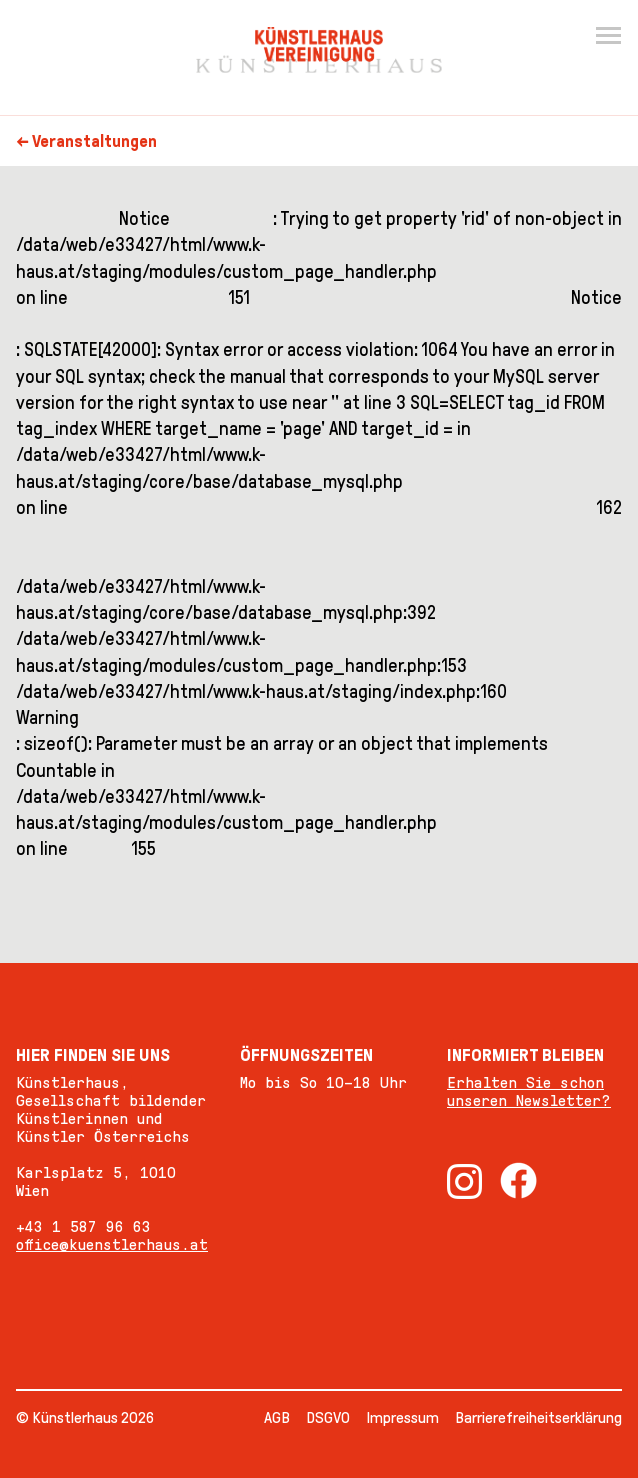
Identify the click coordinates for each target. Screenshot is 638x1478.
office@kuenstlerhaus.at (112, 1244)
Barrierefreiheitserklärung (538, 1417)
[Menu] (608, 36)
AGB (277, 1417)
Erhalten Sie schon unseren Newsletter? (529, 1091)
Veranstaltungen (94, 141)
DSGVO (328, 1417)
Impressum (402, 1417)
